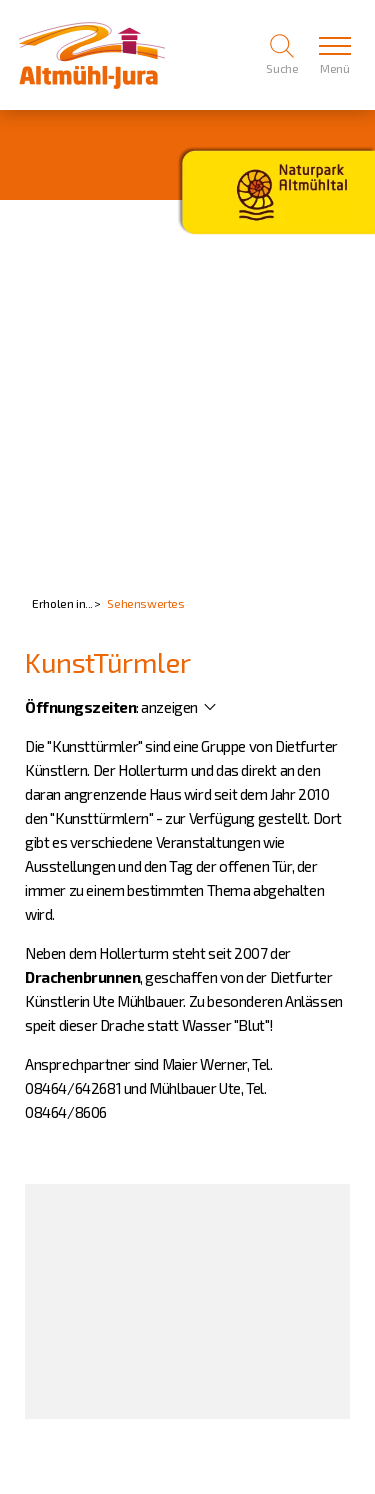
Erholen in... (62, 603)
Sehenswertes (145, 603)
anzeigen (169, 707)
